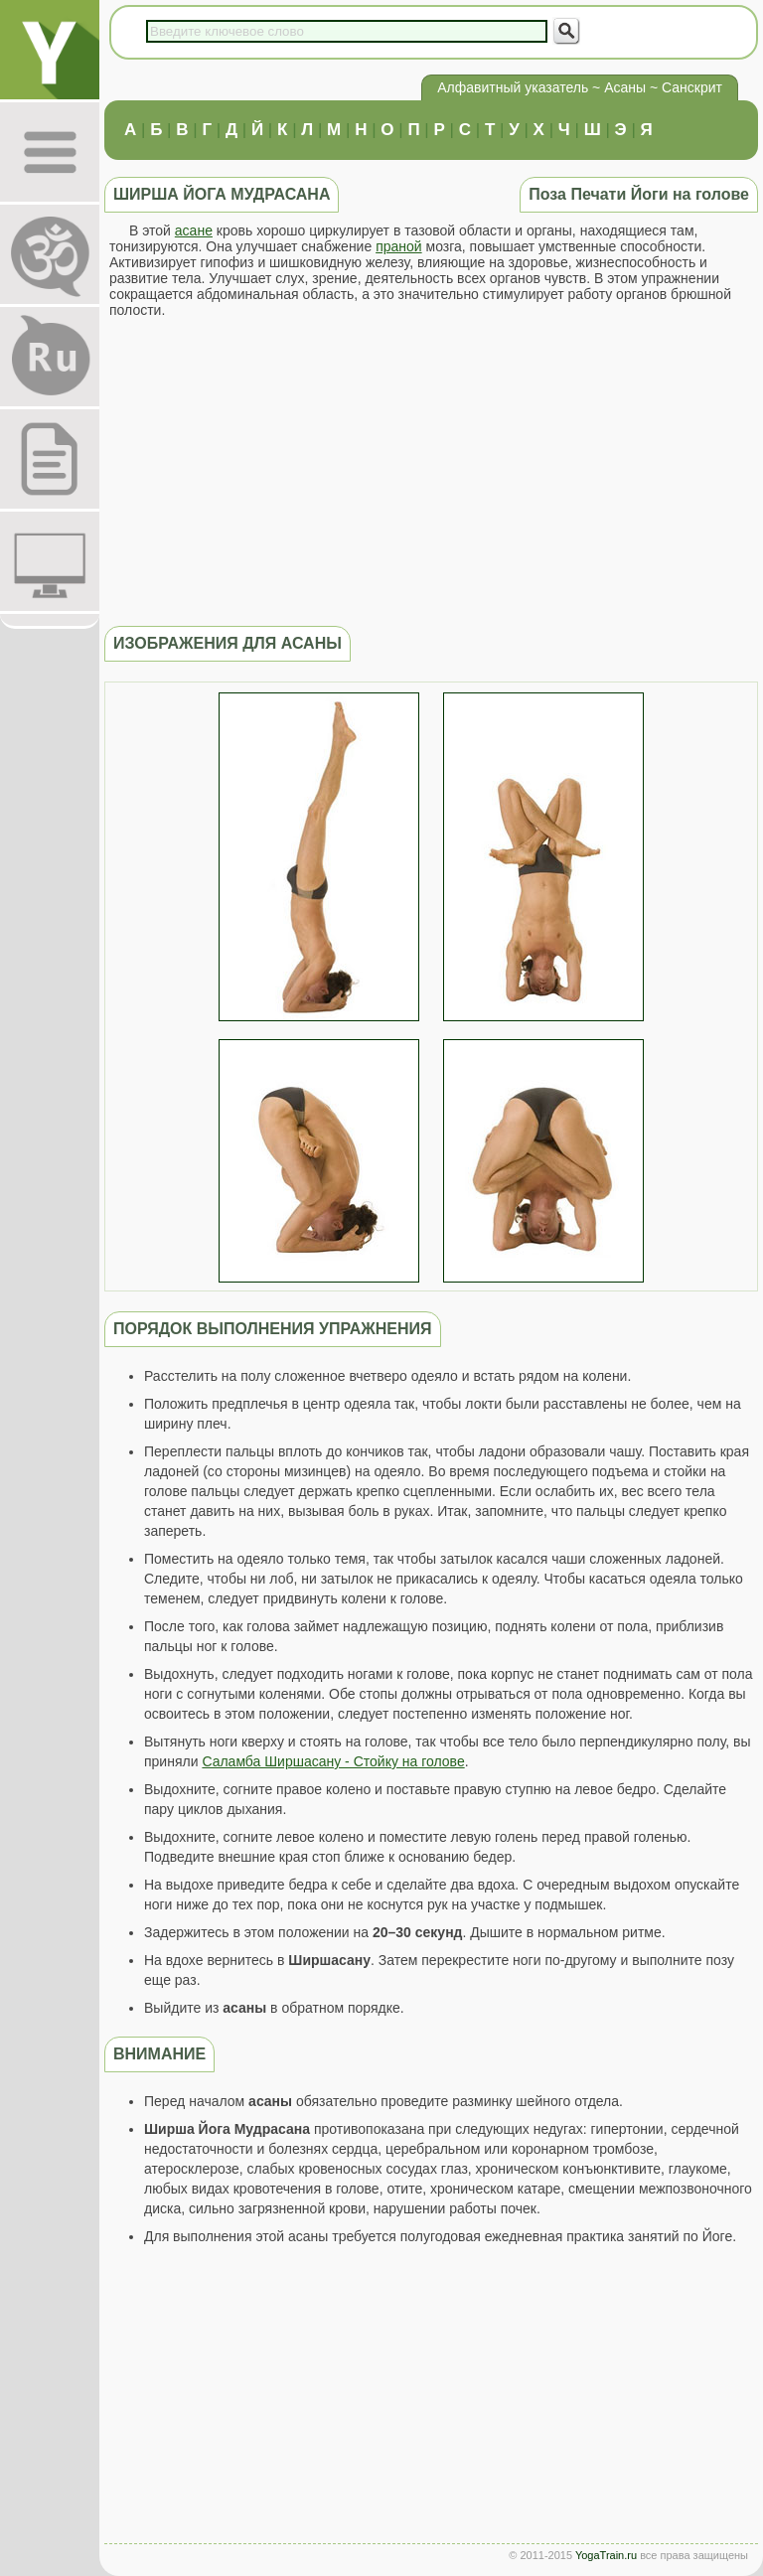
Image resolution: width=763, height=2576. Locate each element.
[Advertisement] (431, 472)
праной (399, 246)
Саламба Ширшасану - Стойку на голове (333, 1761)
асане (194, 230)
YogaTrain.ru (606, 2555)
